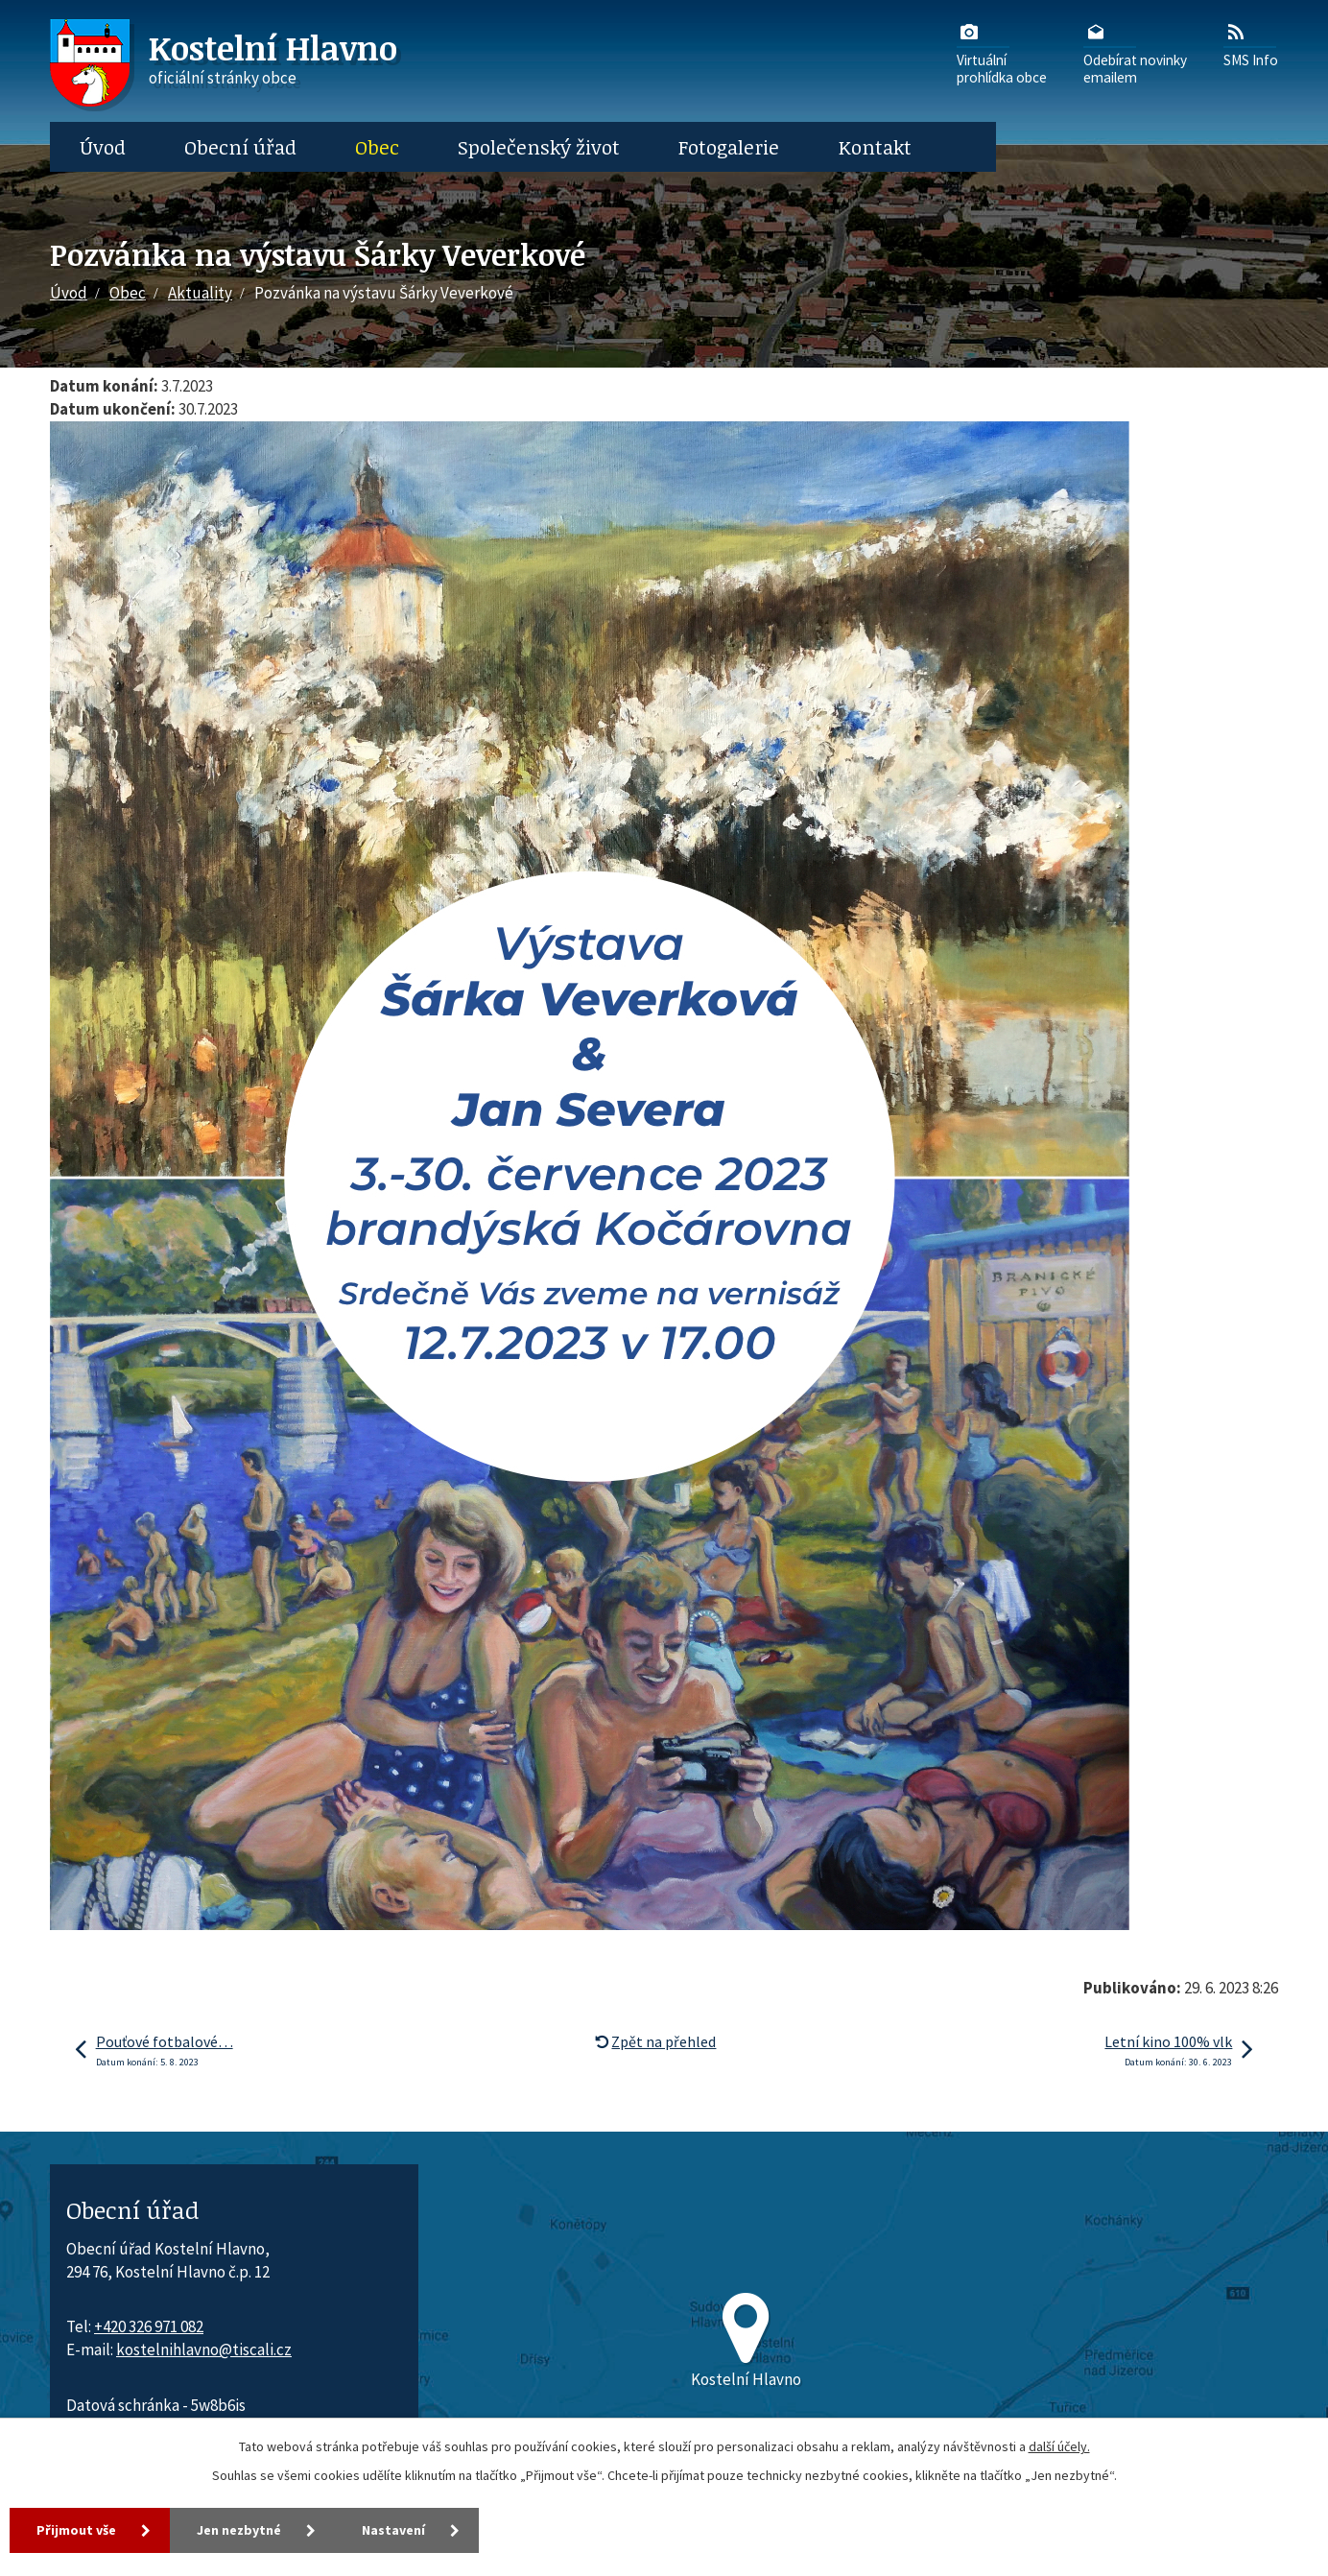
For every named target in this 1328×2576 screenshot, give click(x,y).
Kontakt (875, 146)
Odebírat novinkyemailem (1135, 52)
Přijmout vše (76, 2530)
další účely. (1059, 2446)
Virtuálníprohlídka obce (1002, 52)
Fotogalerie (728, 146)
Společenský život (539, 146)
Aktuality (200, 292)
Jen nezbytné (239, 2530)
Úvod (103, 146)
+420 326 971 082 (148, 2326)
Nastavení (393, 2530)
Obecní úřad (240, 146)
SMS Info (1250, 44)
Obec (377, 146)
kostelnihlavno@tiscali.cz (204, 2349)
